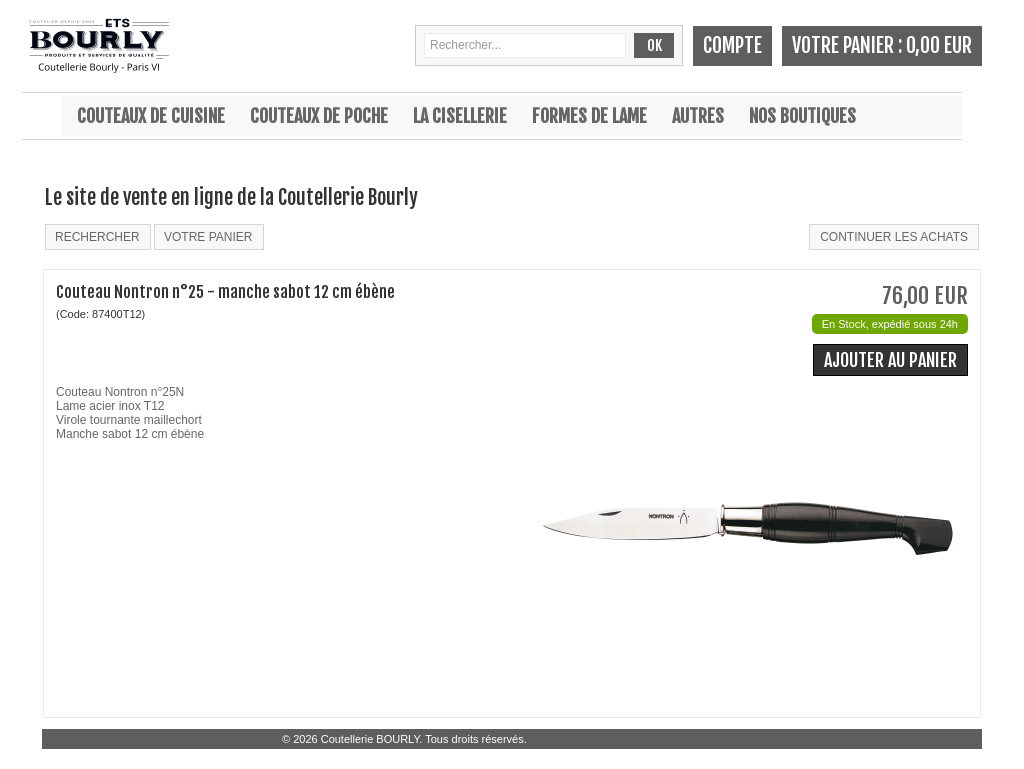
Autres (698, 116)
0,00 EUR (939, 45)
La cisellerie (460, 116)
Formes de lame (589, 116)
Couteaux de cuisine (151, 116)
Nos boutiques (802, 116)
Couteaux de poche (319, 116)
